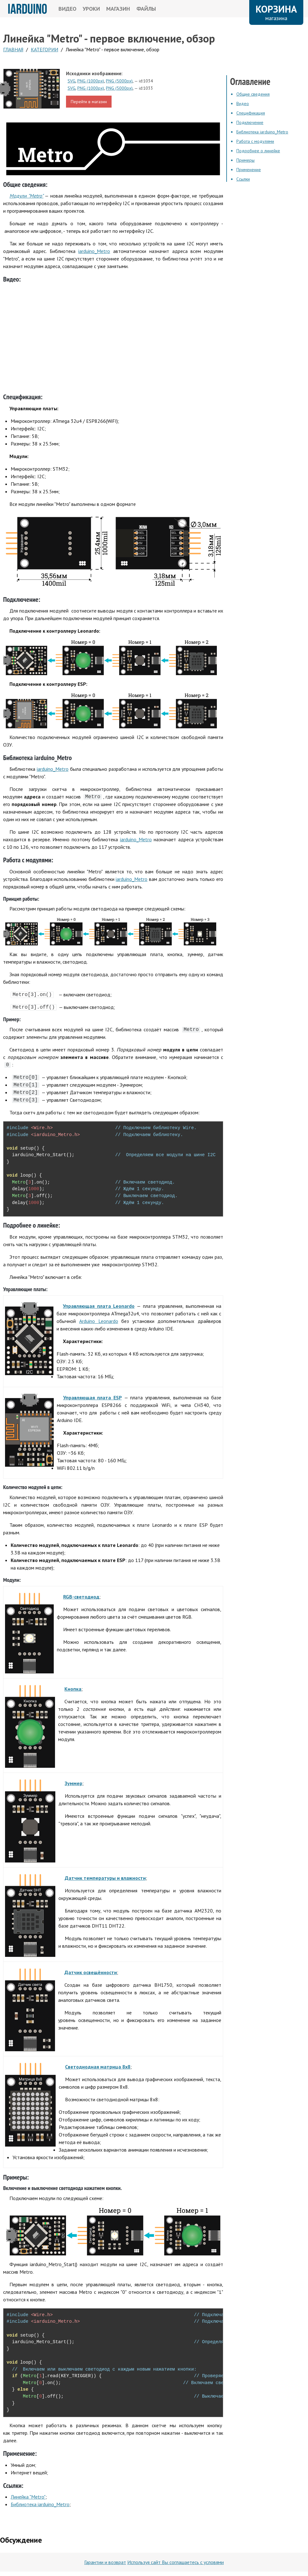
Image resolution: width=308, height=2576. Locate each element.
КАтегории (44, 49)
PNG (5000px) (119, 81)
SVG (71, 81)
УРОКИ (91, 8)
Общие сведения (253, 94)
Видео (242, 103)
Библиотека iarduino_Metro (40, 2504)
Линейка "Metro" (28, 2497)
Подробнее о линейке (258, 151)
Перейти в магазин (89, 101)
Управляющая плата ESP (92, 1397)
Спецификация (250, 113)
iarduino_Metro (94, 251)
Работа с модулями (255, 141)
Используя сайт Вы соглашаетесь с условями (175, 2562)
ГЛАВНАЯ (13, 49)
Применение (248, 169)
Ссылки (243, 179)
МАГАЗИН (118, 8)
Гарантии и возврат (105, 2562)
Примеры (245, 160)
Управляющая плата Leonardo (99, 1306)
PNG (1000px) (90, 81)
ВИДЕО (67, 8)
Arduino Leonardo (98, 1321)
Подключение (249, 122)
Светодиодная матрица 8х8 (97, 2067)
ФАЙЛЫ (146, 8)
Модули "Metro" (26, 196)
